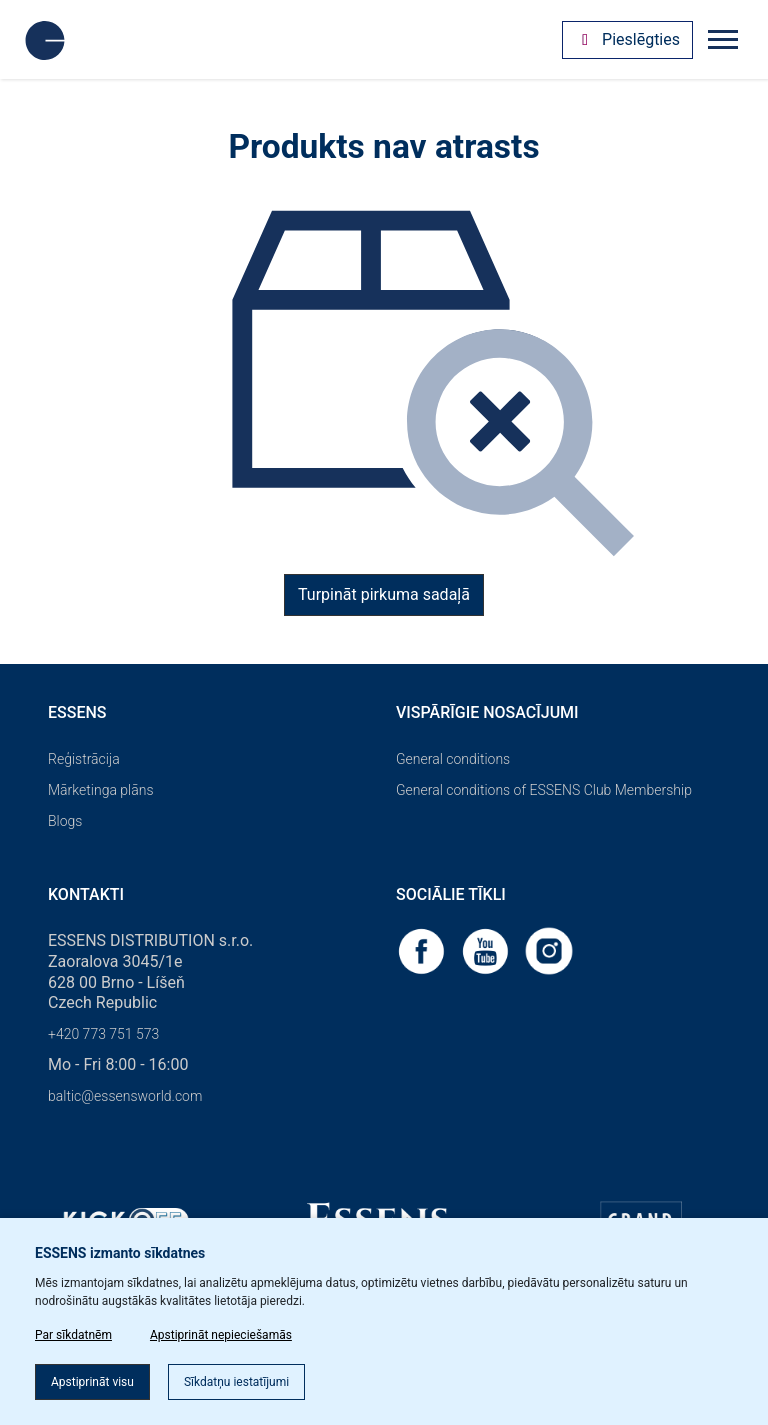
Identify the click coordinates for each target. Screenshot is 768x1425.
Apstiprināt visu (92, 1382)
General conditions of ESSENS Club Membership (544, 790)
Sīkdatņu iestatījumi (236, 1382)
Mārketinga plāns (101, 790)
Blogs (65, 821)
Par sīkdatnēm (73, 1335)
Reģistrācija (84, 759)
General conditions (453, 759)
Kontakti (86, 894)
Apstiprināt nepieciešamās (221, 1335)
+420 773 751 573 (103, 1034)
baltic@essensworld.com (125, 1096)
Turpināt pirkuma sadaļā (384, 594)
